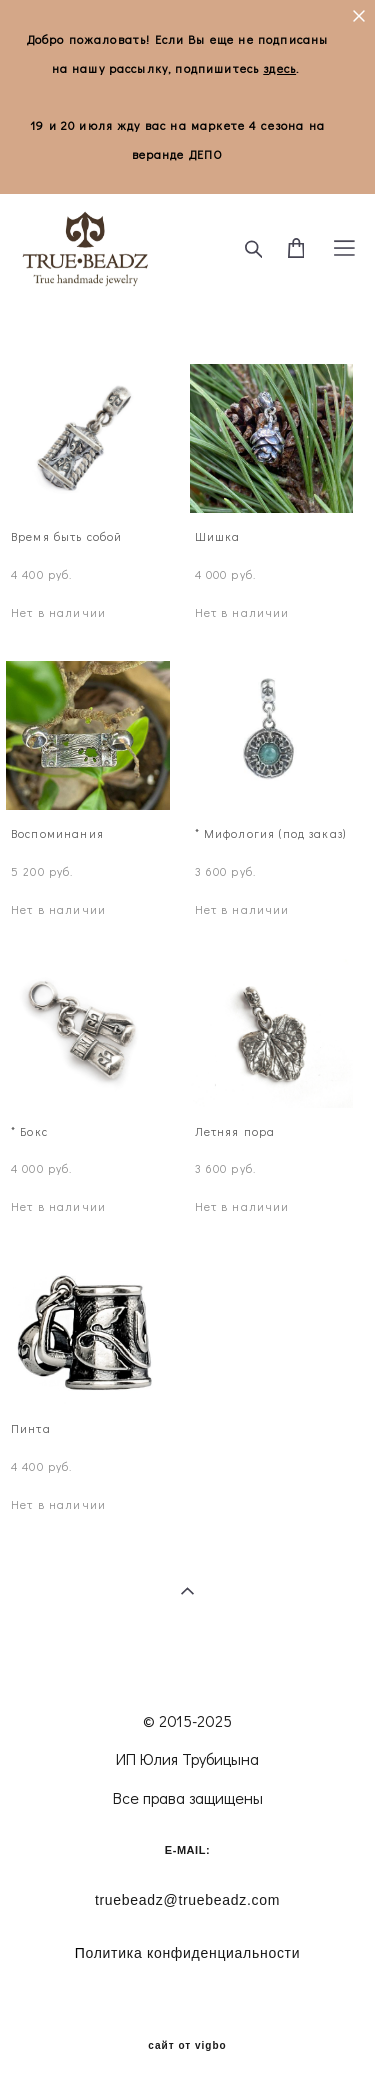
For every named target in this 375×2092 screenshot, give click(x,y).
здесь (279, 68)
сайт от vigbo (187, 2046)
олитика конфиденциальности (187, 1953)
